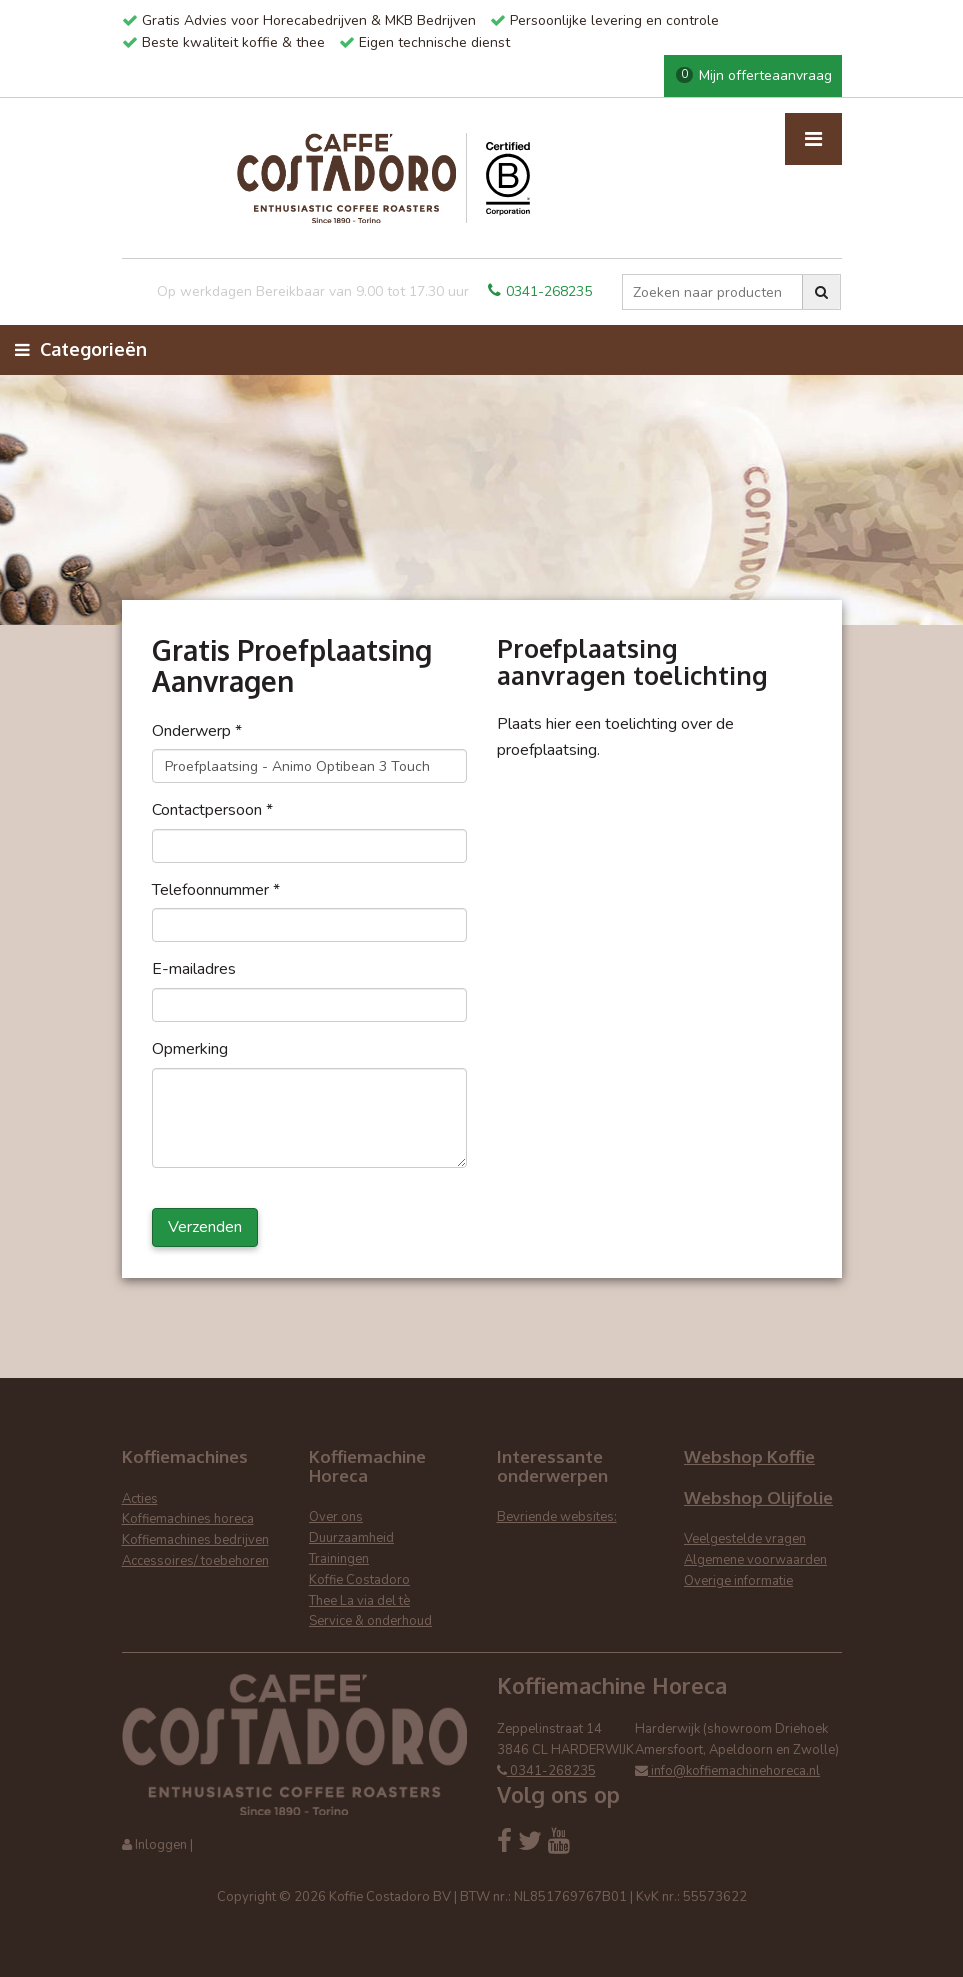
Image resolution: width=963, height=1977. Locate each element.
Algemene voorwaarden (755, 1560)
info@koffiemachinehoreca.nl (727, 1771)
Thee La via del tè (359, 1601)
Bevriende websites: (557, 1517)
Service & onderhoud (370, 1621)
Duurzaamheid (351, 1538)
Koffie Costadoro (359, 1580)
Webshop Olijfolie (758, 1497)
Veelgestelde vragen (745, 1539)
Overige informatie (738, 1581)
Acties (140, 1499)
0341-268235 (540, 291)
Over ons (336, 1517)
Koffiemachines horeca (188, 1519)
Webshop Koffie (749, 1456)
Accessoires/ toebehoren (195, 1561)
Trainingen (339, 1559)
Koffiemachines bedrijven (195, 1540)
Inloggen (161, 1845)
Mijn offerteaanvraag (754, 75)
